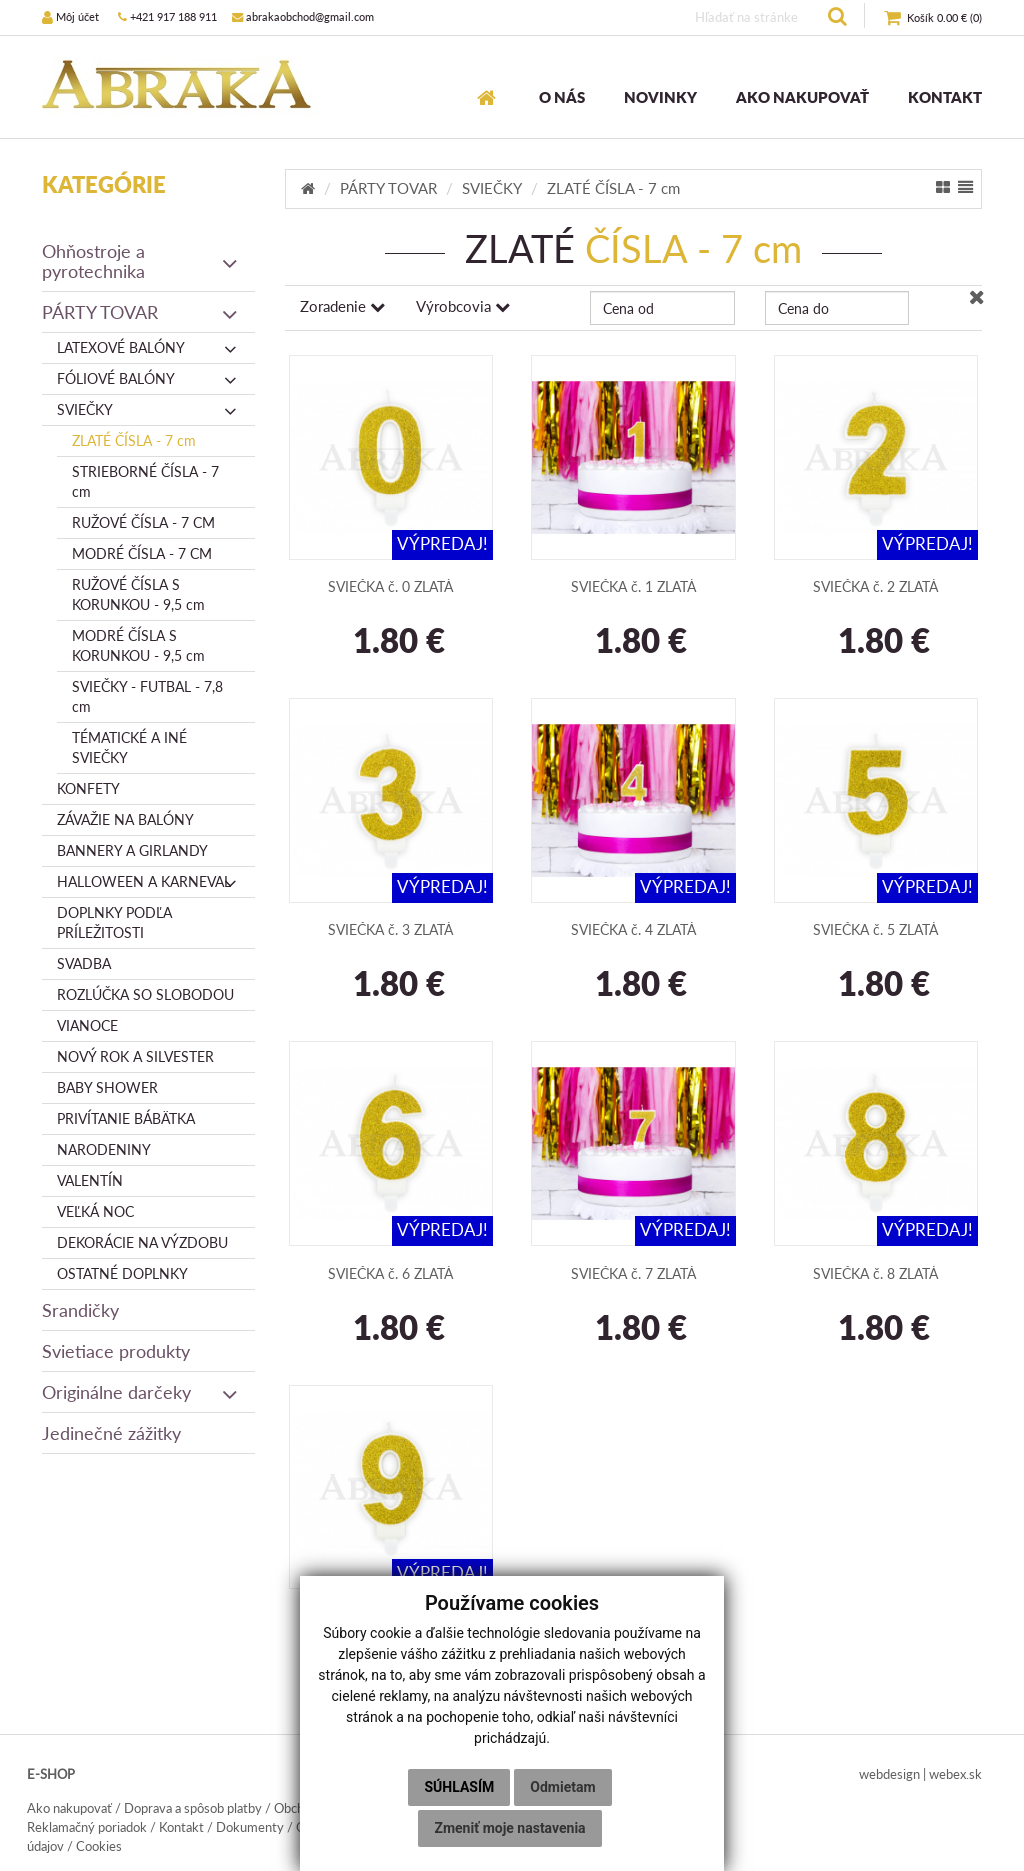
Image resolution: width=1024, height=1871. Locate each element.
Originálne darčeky (141, 1392)
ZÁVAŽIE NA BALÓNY (125, 819)
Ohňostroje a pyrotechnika (141, 261)
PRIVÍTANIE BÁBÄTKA (126, 1118)
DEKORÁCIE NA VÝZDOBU (142, 1242)
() (933, 18)
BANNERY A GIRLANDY (132, 850)
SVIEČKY (148, 410)
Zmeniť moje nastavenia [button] (509, 1828)
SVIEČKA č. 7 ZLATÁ (633, 1273)
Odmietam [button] (562, 1787)
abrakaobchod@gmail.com (303, 16)
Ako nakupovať (69, 1808)
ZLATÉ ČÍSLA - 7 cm (134, 440)
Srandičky (80, 1310)
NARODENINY (104, 1149)
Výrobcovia (463, 306)
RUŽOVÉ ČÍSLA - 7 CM (143, 522)
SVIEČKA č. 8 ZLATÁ (875, 1273)
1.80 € (391, 642)
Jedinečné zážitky (111, 1433)
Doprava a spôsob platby (193, 1808)
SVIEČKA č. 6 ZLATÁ (390, 1273)
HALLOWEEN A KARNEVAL (148, 882)
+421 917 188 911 (167, 16)
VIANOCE (87, 1025)
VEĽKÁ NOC (95, 1211)
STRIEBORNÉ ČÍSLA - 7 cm (145, 481)
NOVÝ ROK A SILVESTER (135, 1056)
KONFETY (88, 788)
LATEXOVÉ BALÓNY (148, 348)
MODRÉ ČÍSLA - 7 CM (142, 553)
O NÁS (562, 97)
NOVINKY (660, 97)
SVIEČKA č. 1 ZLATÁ (633, 586)
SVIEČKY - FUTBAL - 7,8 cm (147, 696)
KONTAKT (945, 97)
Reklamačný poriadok (87, 1827)
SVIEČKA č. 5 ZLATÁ (875, 929)
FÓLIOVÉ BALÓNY (148, 379)
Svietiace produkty (116, 1351)
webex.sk (955, 1774)
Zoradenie (342, 306)
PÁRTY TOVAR (141, 312)
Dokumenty (250, 1827)
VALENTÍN (90, 1180)
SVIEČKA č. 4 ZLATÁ (633, 929)
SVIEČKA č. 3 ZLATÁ (390, 929)
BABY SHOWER (107, 1087)
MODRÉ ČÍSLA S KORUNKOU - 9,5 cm (138, 645)
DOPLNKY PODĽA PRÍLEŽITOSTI (114, 922)
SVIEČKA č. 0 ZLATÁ (390, 586)
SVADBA (84, 963)
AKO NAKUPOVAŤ (802, 97)
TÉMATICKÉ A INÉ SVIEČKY (129, 747)
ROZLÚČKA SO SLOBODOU (145, 994)
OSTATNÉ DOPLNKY (122, 1273)
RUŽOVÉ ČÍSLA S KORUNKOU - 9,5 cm (138, 594)
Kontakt (181, 1827)
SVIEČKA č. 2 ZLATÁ (875, 586)
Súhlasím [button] (459, 1787)
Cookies (99, 1846)
